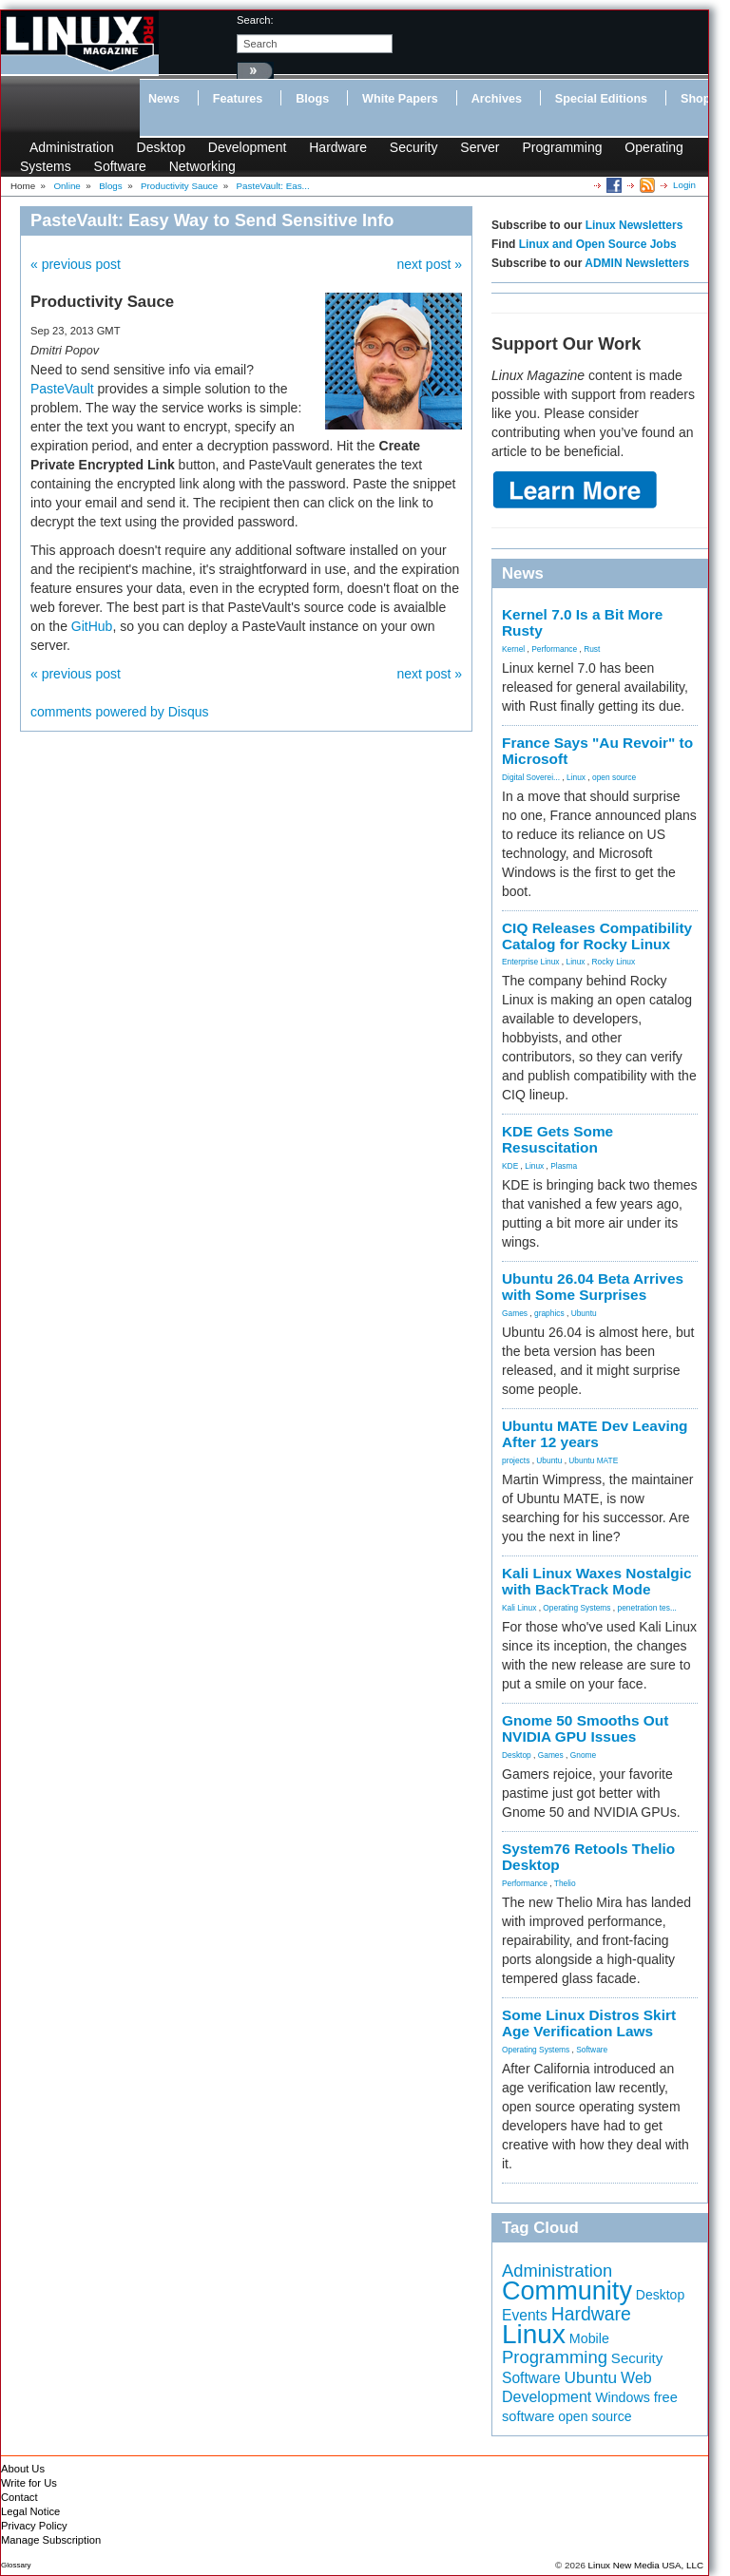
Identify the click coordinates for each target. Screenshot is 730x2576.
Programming (562, 147)
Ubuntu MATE (593, 1460)
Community (567, 2290)
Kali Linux (519, 1607)
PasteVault (62, 388)
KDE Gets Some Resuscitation (557, 1139)
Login (684, 185)
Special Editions (601, 98)
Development (247, 147)
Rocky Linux (614, 961)
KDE (510, 1166)
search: (255, 20)
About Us (23, 2468)
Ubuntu (584, 1313)
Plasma (563, 1166)
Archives (496, 98)
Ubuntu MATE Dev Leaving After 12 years (595, 1434)
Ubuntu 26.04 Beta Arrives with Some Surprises (592, 1286)
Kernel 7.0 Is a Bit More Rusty (582, 622)
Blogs (312, 98)
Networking (202, 166)
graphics (549, 1313)
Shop (695, 98)
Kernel (513, 649)
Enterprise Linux (531, 961)
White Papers (400, 98)
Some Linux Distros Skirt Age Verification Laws (589, 2023)
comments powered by (119, 711)
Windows (622, 2397)
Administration (71, 147)
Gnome (583, 1755)
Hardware (338, 147)
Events (525, 2315)
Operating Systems (576, 1607)
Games (515, 1313)
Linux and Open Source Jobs (598, 244)
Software (120, 166)
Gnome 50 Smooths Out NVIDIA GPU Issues (585, 1728)
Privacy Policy (34, 2525)
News (164, 98)
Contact (19, 2497)
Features (238, 98)
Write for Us (29, 2483)
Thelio (565, 1883)
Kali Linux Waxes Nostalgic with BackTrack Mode (597, 1581)
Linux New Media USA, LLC (645, 2565)
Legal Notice (30, 2511)
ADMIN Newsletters (637, 263)
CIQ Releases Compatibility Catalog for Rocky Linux (597, 936)
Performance (554, 649)
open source (614, 777)
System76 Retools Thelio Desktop (588, 1857)
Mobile (589, 2338)
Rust (592, 649)
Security (414, 147)
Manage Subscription (51, 2540)
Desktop (161, 147)
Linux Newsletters (634, 225)
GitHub (92, 626)
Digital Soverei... (531, 777)
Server (479, 147)
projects (515, 1460)
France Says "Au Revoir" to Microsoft (597, 751)
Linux (576, 777)
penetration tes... (647, 1607)
